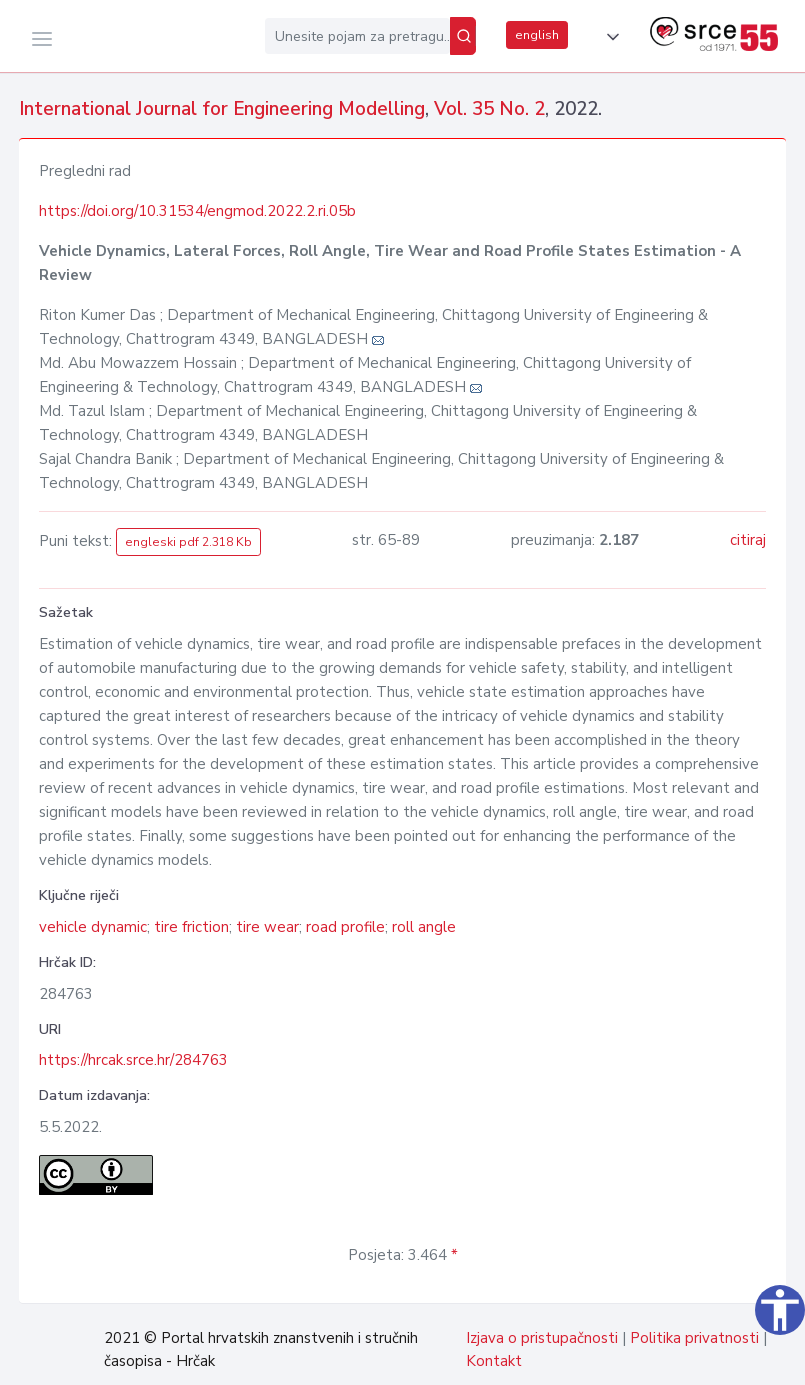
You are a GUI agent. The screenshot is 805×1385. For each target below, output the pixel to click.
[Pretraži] (463, 36)
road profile (345, 927)
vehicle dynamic (93, 927)
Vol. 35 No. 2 (489, 109)
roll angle (424, 927)
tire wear (267, 927)
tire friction (191, 927)
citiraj (748, 540)
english (537, 35)
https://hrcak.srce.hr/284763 (133, 1060)
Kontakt (494, 1361)
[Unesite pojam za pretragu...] (357, 36)
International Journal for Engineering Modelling (222, 109)
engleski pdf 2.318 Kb (188, 542)
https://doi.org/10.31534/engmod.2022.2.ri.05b (197, 211)
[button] (609, 37)
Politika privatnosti (694, 1338)
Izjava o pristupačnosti (542, 1338)
